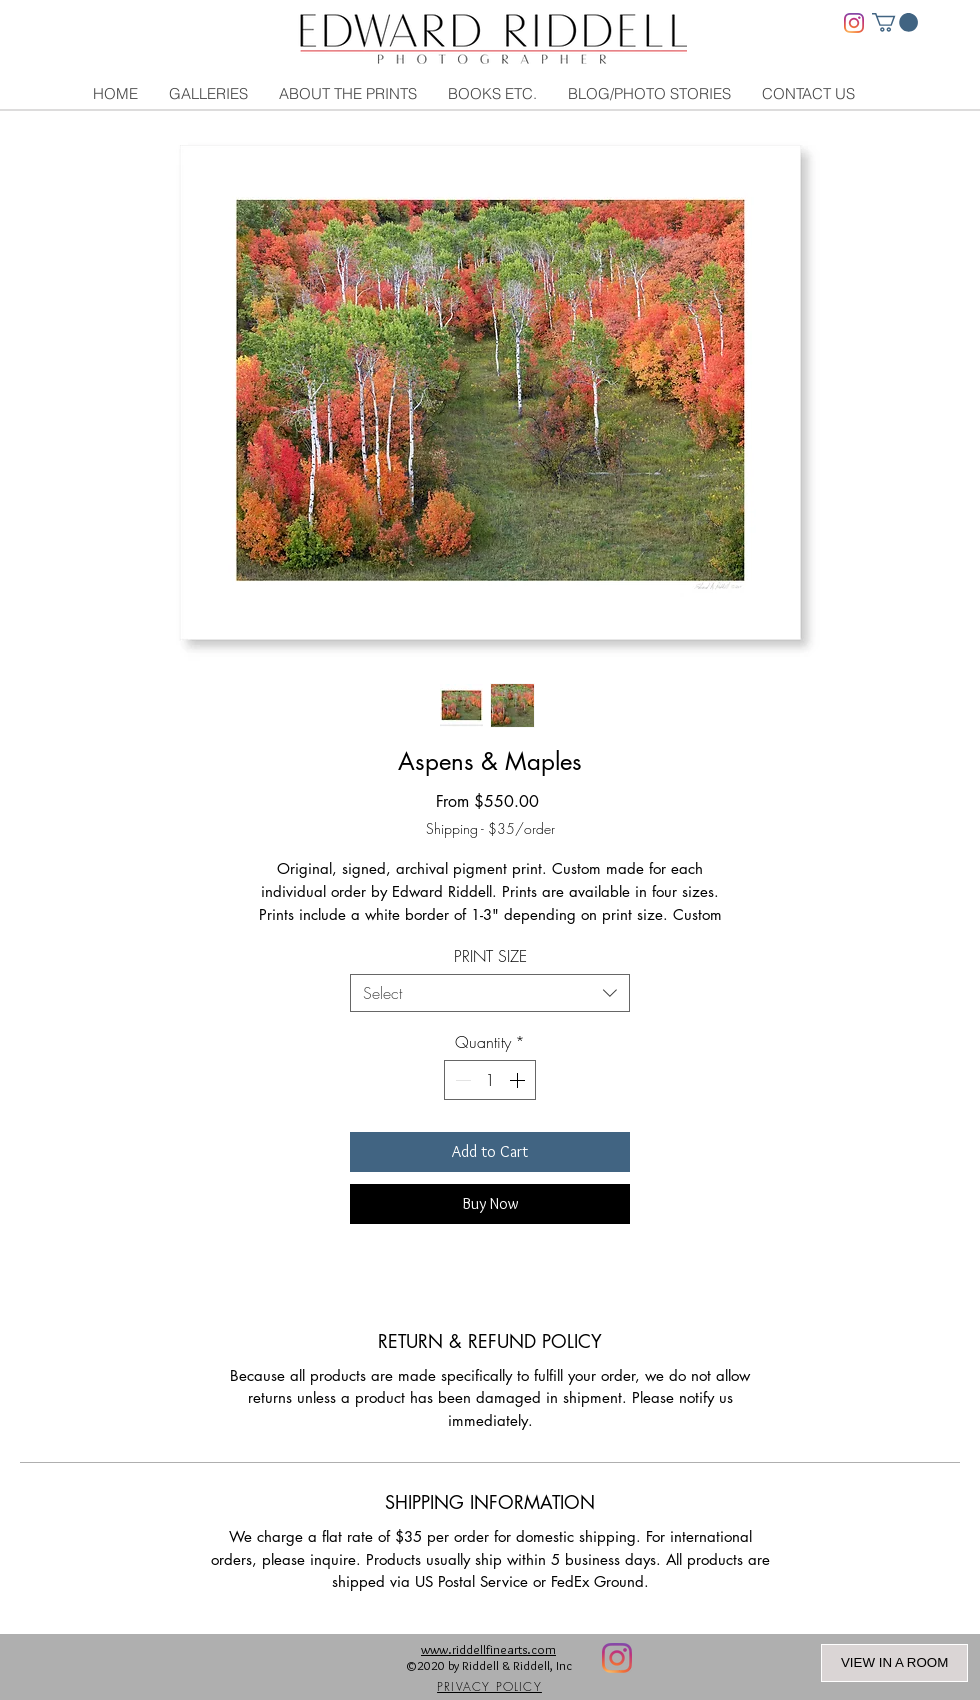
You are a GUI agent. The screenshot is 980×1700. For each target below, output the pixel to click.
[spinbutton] (490, 1080)
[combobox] (490, 993)
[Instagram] (854, 23)
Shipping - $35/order (490, 828)
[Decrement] (461, 1080)
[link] (895, 22)
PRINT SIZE (490, 956)
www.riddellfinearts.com (488, 1649)
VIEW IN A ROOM (894, 1662)
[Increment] (519, 1080)
